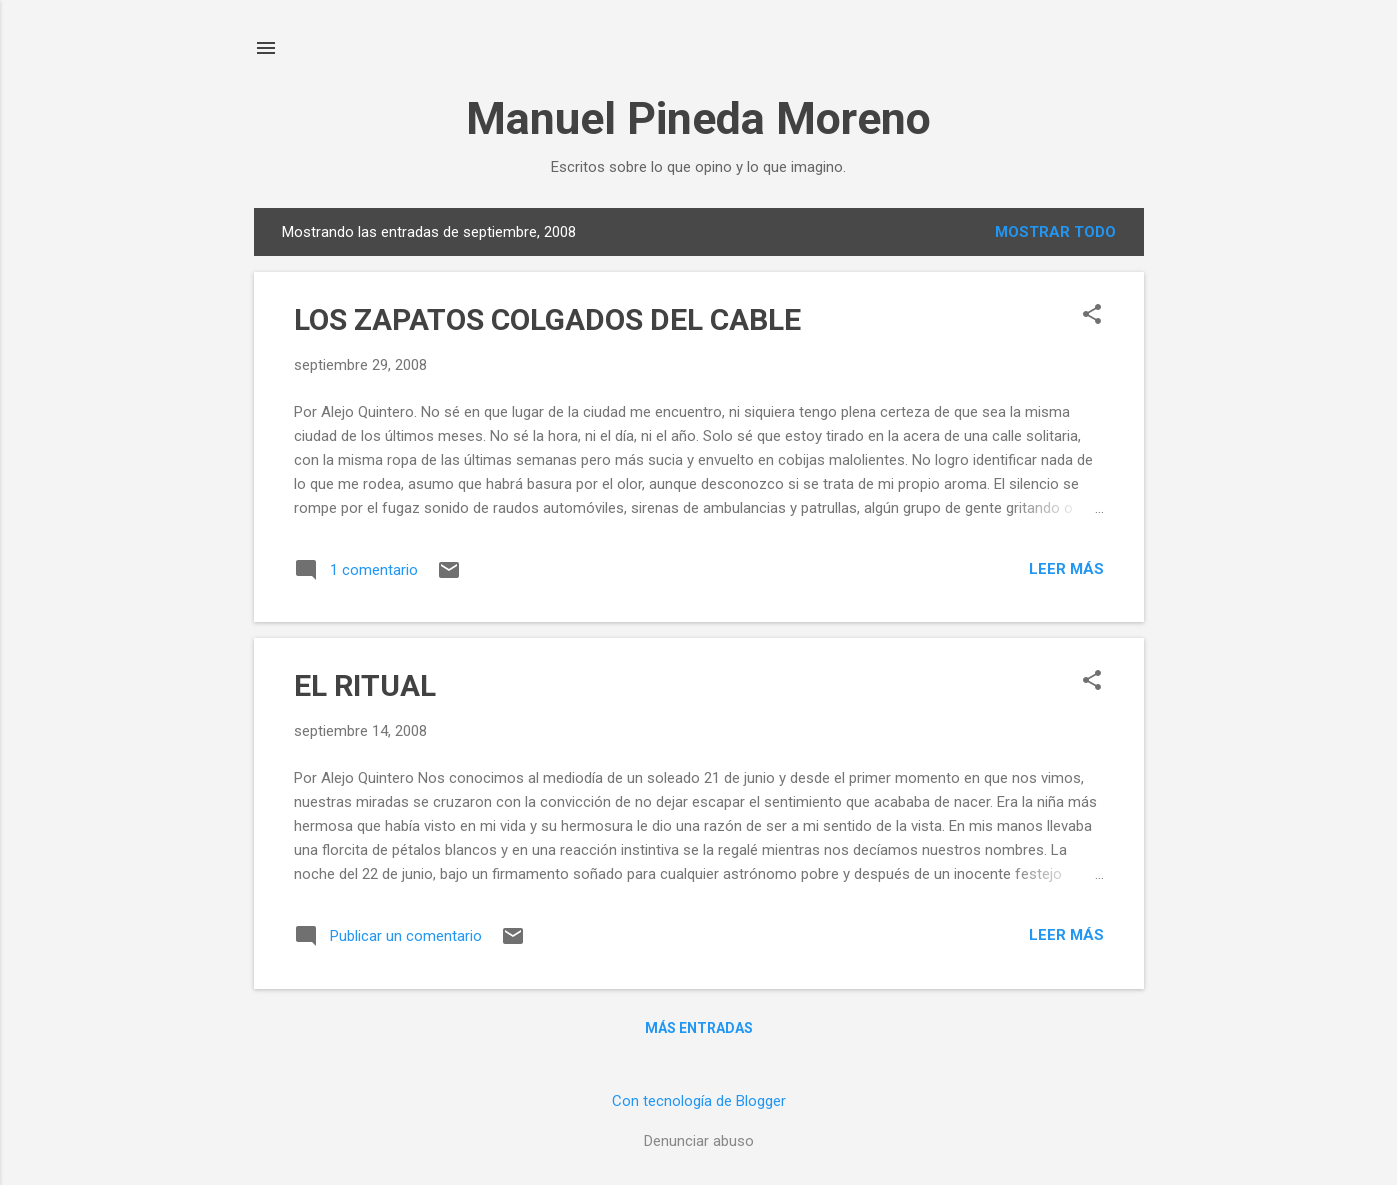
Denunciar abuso (699, 1141)
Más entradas (699, 1028)
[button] (1092, 316)
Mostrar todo (1055, 232)
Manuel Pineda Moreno (698, 118)
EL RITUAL (365, 685)
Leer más (1066, 569)
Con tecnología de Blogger (699, 1101)
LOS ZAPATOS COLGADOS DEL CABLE (547, 319)
